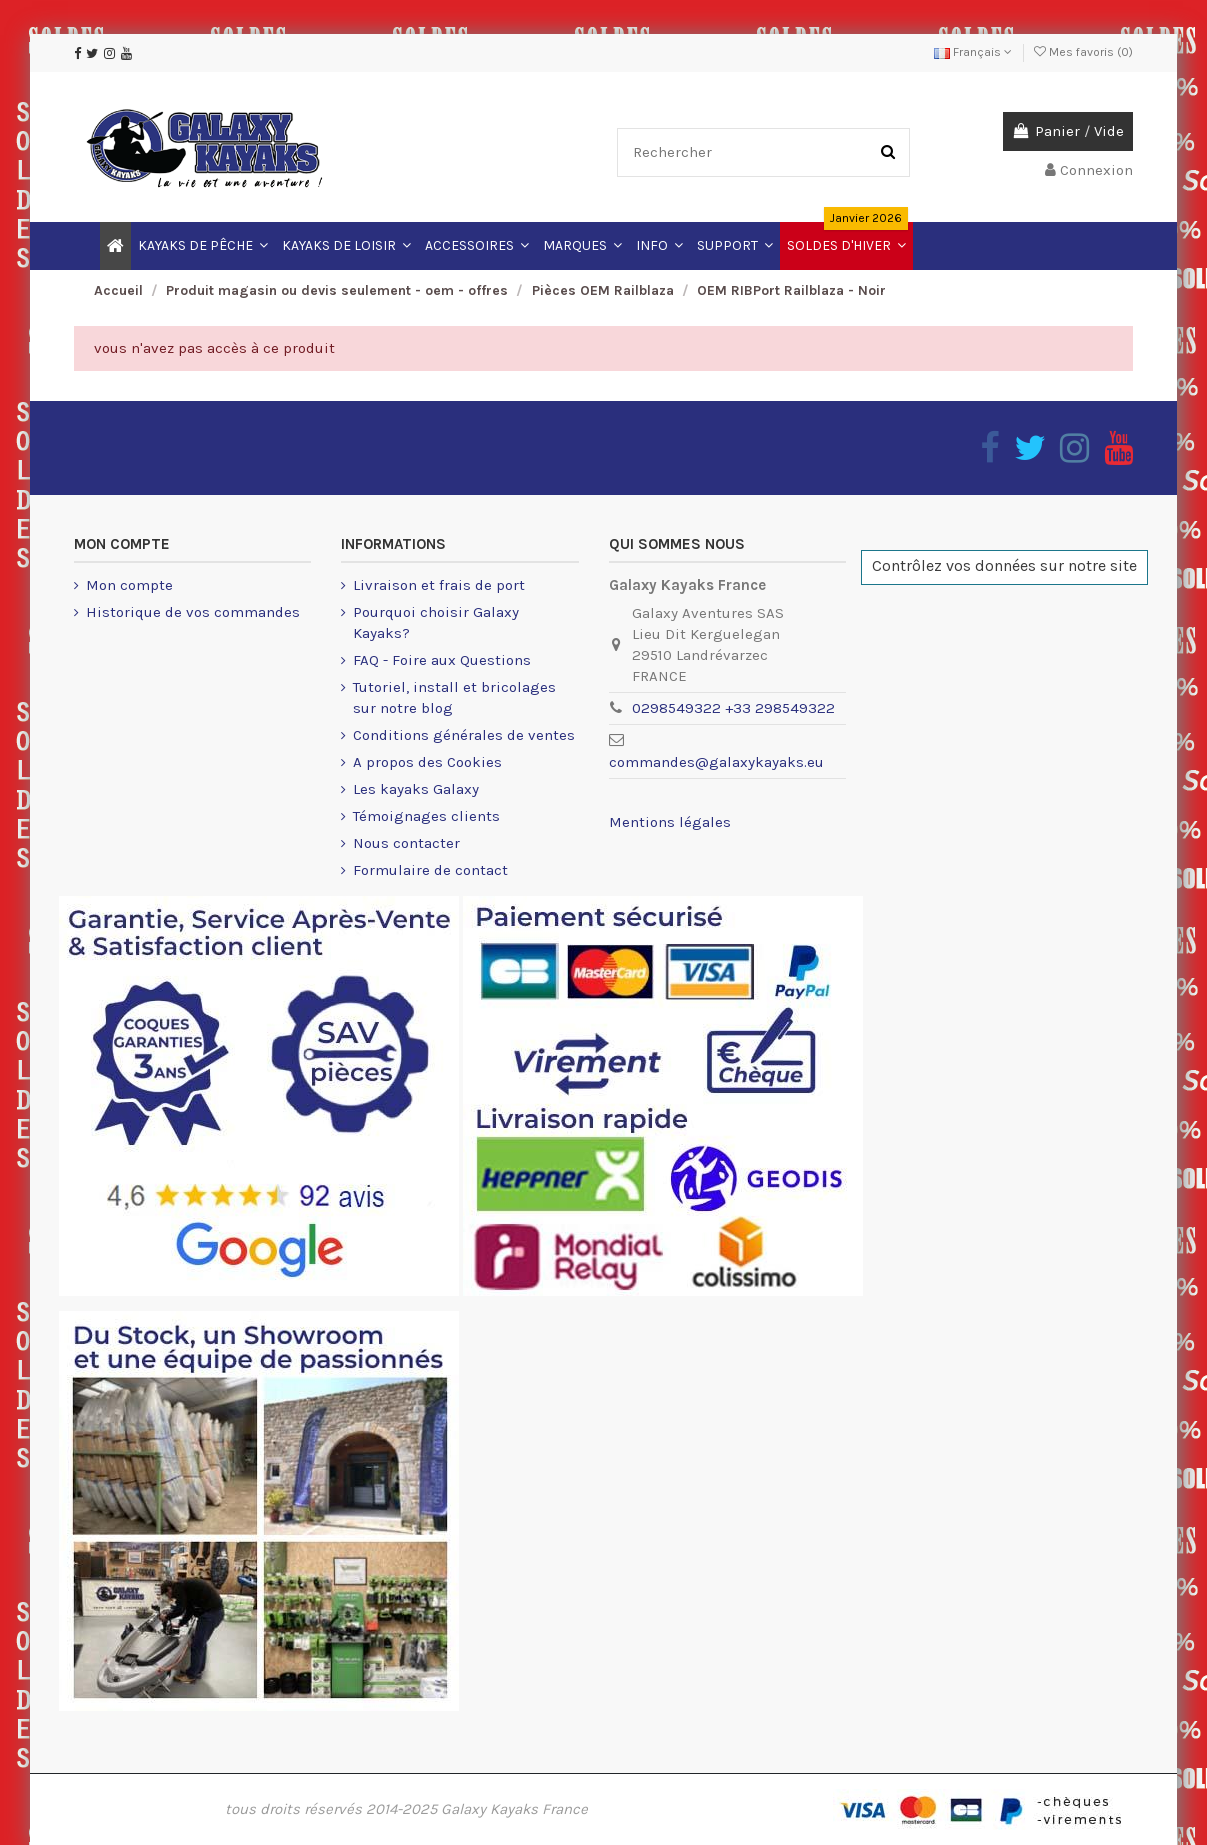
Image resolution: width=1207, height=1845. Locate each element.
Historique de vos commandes (193, 612)
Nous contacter (406, 843)
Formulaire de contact (430, 870)
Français (973, 52)
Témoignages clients (426, 816)
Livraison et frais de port (439, 585)
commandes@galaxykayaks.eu (716, 762)
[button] (659, 246)
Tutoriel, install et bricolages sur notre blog (454, 697)
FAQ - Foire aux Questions (442, 660)
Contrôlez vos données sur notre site (1004, 565)
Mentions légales (670, 822)
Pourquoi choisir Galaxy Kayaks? (436, 622)
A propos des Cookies (427, 762)
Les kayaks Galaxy (416, 789)
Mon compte (129, 585)
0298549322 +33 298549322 (733, 708)
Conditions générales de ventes (464, 735)
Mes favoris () (1083, 52)
